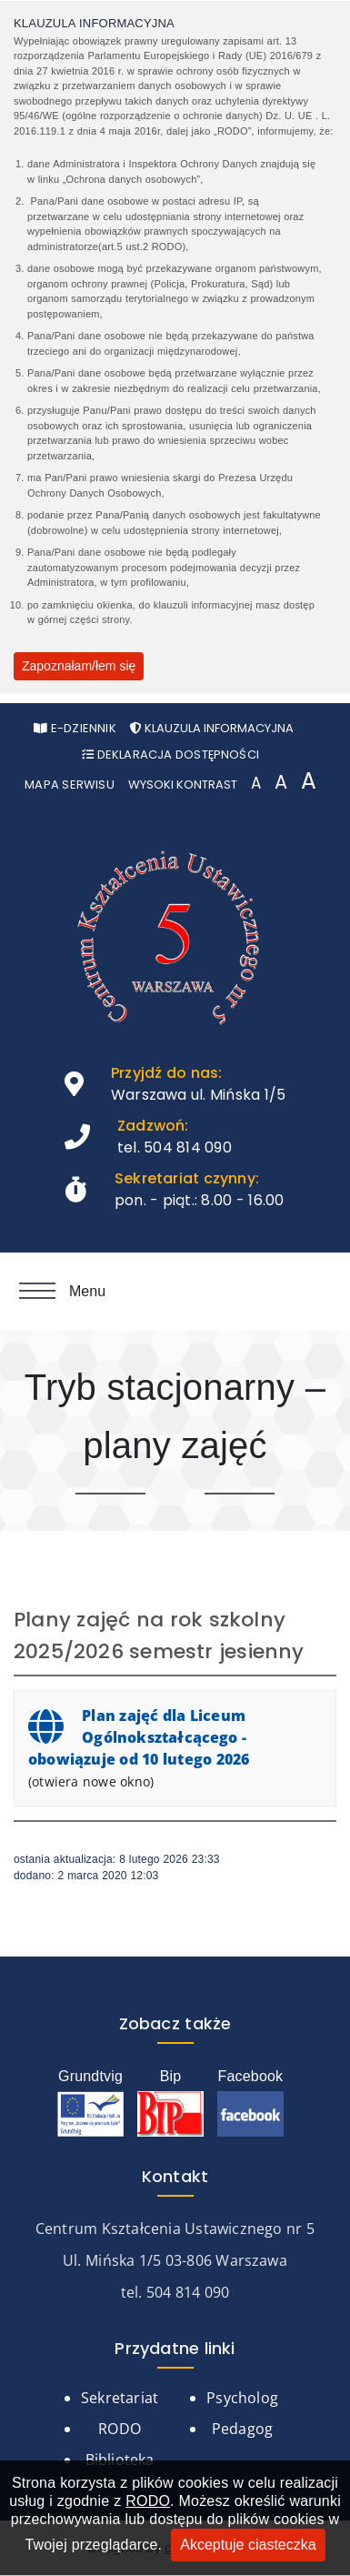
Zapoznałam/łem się (78, 666)
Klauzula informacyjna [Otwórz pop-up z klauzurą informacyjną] (212, 728)
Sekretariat (119, 2398)
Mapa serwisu (70, 784)
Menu (62, 1291)
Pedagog (242, 2429)
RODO (147, 2501)
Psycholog (242, 2398)
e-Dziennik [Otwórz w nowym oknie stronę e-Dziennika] (75, 728)
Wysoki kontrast (182, 784)
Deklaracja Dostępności (170, 754)
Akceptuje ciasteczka (247, 2544)
